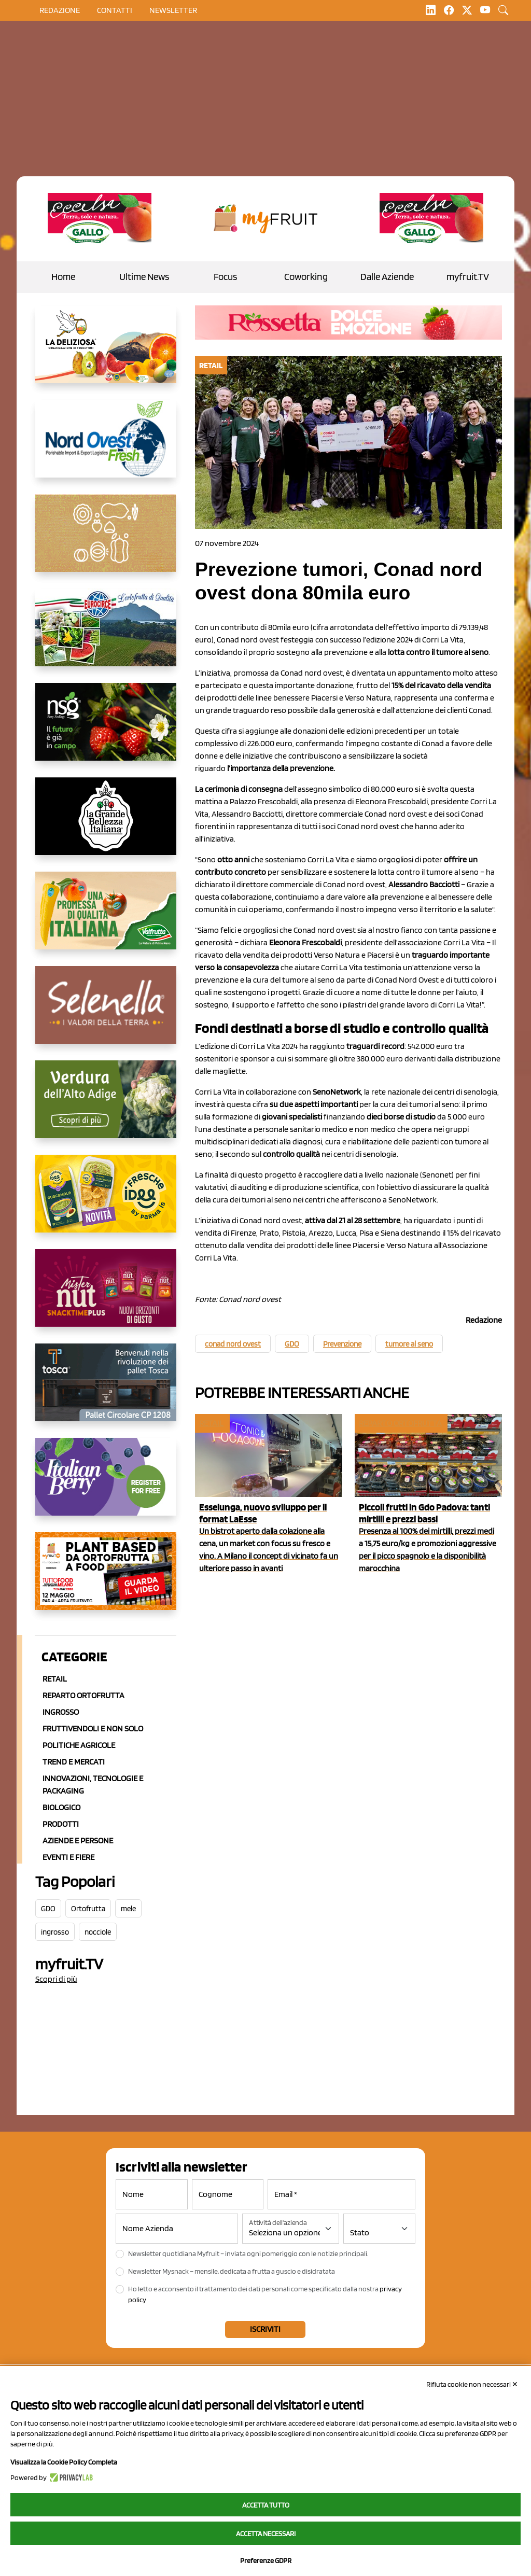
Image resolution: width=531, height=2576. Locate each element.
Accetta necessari (266, 2533)
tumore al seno (409, 1344)
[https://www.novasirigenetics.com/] (105, 730)
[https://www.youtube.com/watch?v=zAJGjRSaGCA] (105, 1579)
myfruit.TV (467, 277)
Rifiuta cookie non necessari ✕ (472, 2384)
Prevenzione (342, 1344)
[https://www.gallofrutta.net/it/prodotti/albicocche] (99, 219)
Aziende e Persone (78, 1840)
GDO (48, 1908)
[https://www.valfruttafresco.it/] (105, 919)
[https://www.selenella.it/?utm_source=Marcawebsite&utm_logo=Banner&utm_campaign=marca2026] (105, 1013)
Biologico (61, 1807)
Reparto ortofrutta (83, 1695)
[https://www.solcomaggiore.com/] (105, 541)
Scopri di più (56, 1979)
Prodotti (61, 1824)
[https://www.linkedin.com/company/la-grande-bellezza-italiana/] (105, 824)
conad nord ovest (233, 1344)
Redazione (59, 10)
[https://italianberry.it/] (105, 1485)
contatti (114, 10)
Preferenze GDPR (265, 2560)
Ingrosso (61, 1712)
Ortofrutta (88, 1908)
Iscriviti (265, 2329)
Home (63, 277)
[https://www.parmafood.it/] (105, 1202)
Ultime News (144, 277)
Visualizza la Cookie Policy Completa (63, 2462)
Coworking (306, 277)
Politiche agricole (79, 1745)
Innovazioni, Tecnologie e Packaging (93, 1784)
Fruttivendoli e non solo (93, 1728)
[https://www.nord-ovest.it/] (105, 447)
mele (128, 1908)
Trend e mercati (74, 1762)
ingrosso (55, 1932)
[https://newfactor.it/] (105, 1296)
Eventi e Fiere (68, 1857)
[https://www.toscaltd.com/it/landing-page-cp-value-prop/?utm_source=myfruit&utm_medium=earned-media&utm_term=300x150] (105, 1390)
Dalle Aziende (387, 277)
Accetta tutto (265, 2505)
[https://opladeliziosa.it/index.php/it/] (105, 352)
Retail (55, 1679)
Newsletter (173, 10)
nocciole (98, 1932)
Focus (225, 277)
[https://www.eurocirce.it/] (105, 636)
